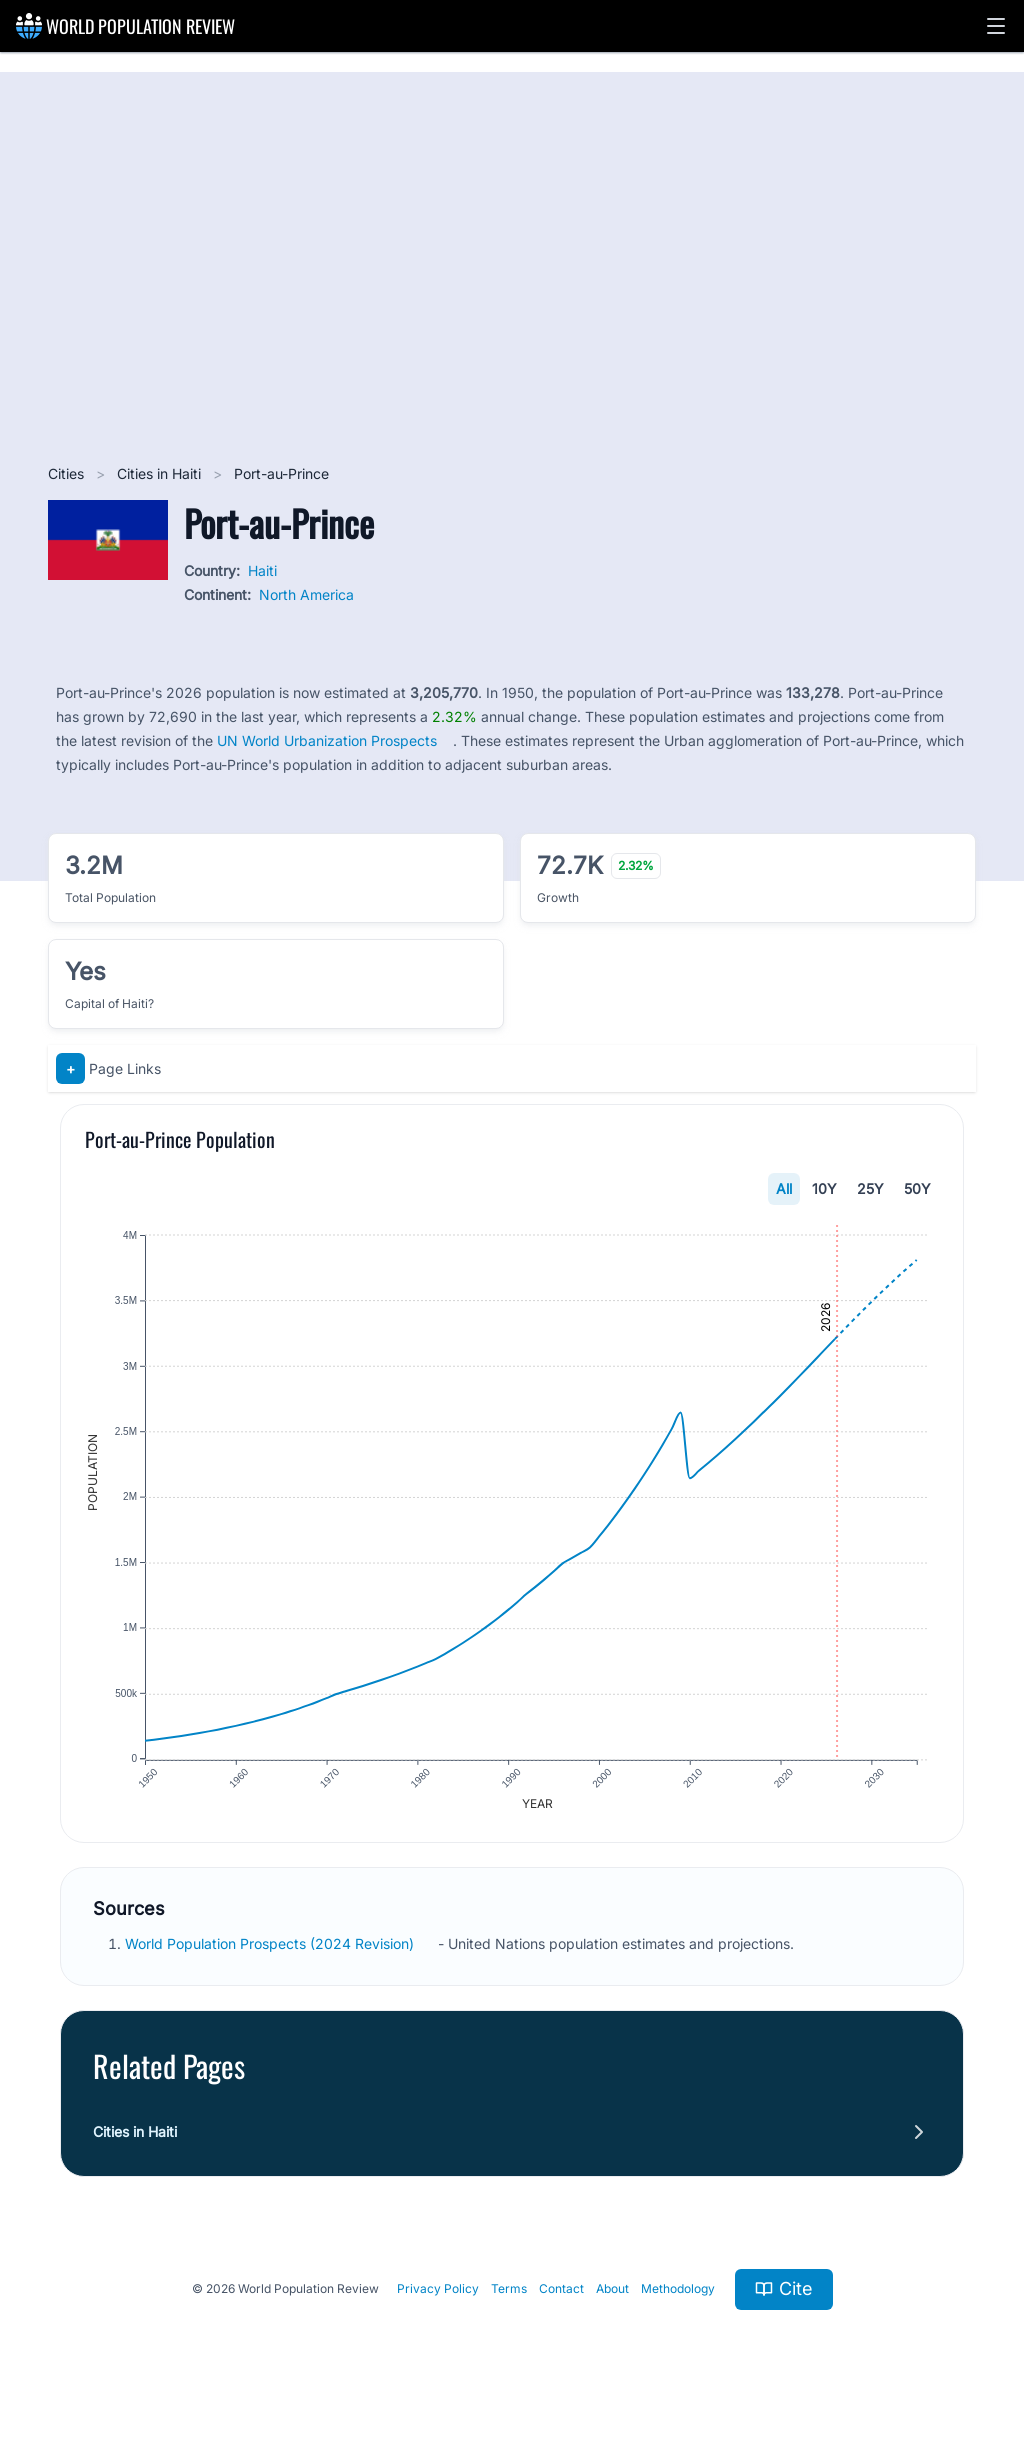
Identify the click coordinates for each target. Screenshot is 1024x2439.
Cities (68, 473)
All (784, 1188)
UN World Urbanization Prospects (327, 740)
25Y (870, 1188)
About (612, 2290)
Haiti (262, 570)
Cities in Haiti (161, 473)
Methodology (678, 2290)
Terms (509, 2290)
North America (306, 594)
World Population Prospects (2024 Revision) (271, 1944)
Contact (561, 2290)
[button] (996, 26)
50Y (917, 1188)
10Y (824, 1188)
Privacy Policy (438, 2290)
